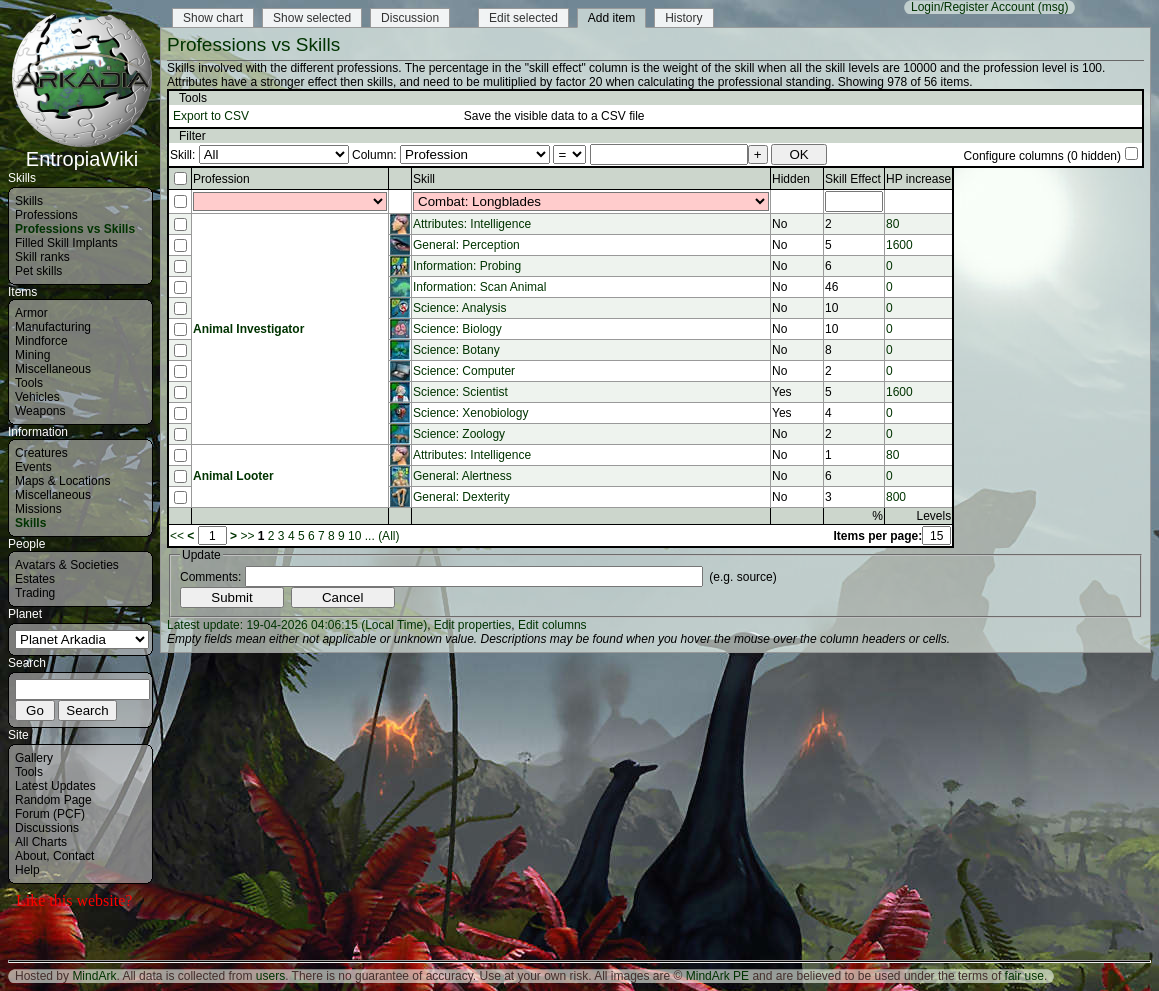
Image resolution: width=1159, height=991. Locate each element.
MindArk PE (717, 976)
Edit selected (523, 18)
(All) (388, 536)
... (370, 536)
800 (896, 497)
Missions (38, 509)
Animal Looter (233, 476)
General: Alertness (462, 476)
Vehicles (37, 397)
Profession (221, 179)
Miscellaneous (53, 369)
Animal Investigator (248, 329)
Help (27, 870)
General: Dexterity (461, 497)
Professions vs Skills (75, 229)
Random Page (53, 800)
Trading (35, 593)
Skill (424, 179)
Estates (35, 579)
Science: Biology (457, 329)
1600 (899, 245)
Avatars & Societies (67, 565)
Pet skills (38, 271)
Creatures (41, 453)
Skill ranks (42, 257)
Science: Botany (456, 350)
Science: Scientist (460, 392)
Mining (32, 355)
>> (247, 536)
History (683, 18)
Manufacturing (53, 327)
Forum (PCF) (50, 814)
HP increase (918, 179)
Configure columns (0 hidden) (1042, 156)
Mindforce (41, 341)
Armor (31, 313)
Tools (29, 383)
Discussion (410, 18)
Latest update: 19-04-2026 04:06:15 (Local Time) (297, 625)
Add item (611, 18)
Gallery (34, 758)
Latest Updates (55, 786)
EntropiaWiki (82, 150)
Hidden (791, 179)
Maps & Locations (62, 481)
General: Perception (466, 245)
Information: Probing (467, 266)
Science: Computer (464, 371)
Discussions (47, 828)
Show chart (213, 18)
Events (33, 467)
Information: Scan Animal (479, 287)
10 (354, 536)
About (30, 856)
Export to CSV (211, 116)
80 (892, 224)
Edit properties (472, 625)
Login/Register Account (972, 7)
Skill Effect (853, 179)
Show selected (312, 18)
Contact (73, 856)
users (270, 976)
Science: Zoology (459, 434)
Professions (46, 215)
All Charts (41, 842)
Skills (29, 201)
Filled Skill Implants (66, 243)
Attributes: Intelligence (472, 224)
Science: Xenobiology (470, 413)
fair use (1024, 976)
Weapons (40, 411)
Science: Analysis (459, 308)
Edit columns (552, 625)
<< (177, 536)
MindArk (94, 976)
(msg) (1053, 7)
